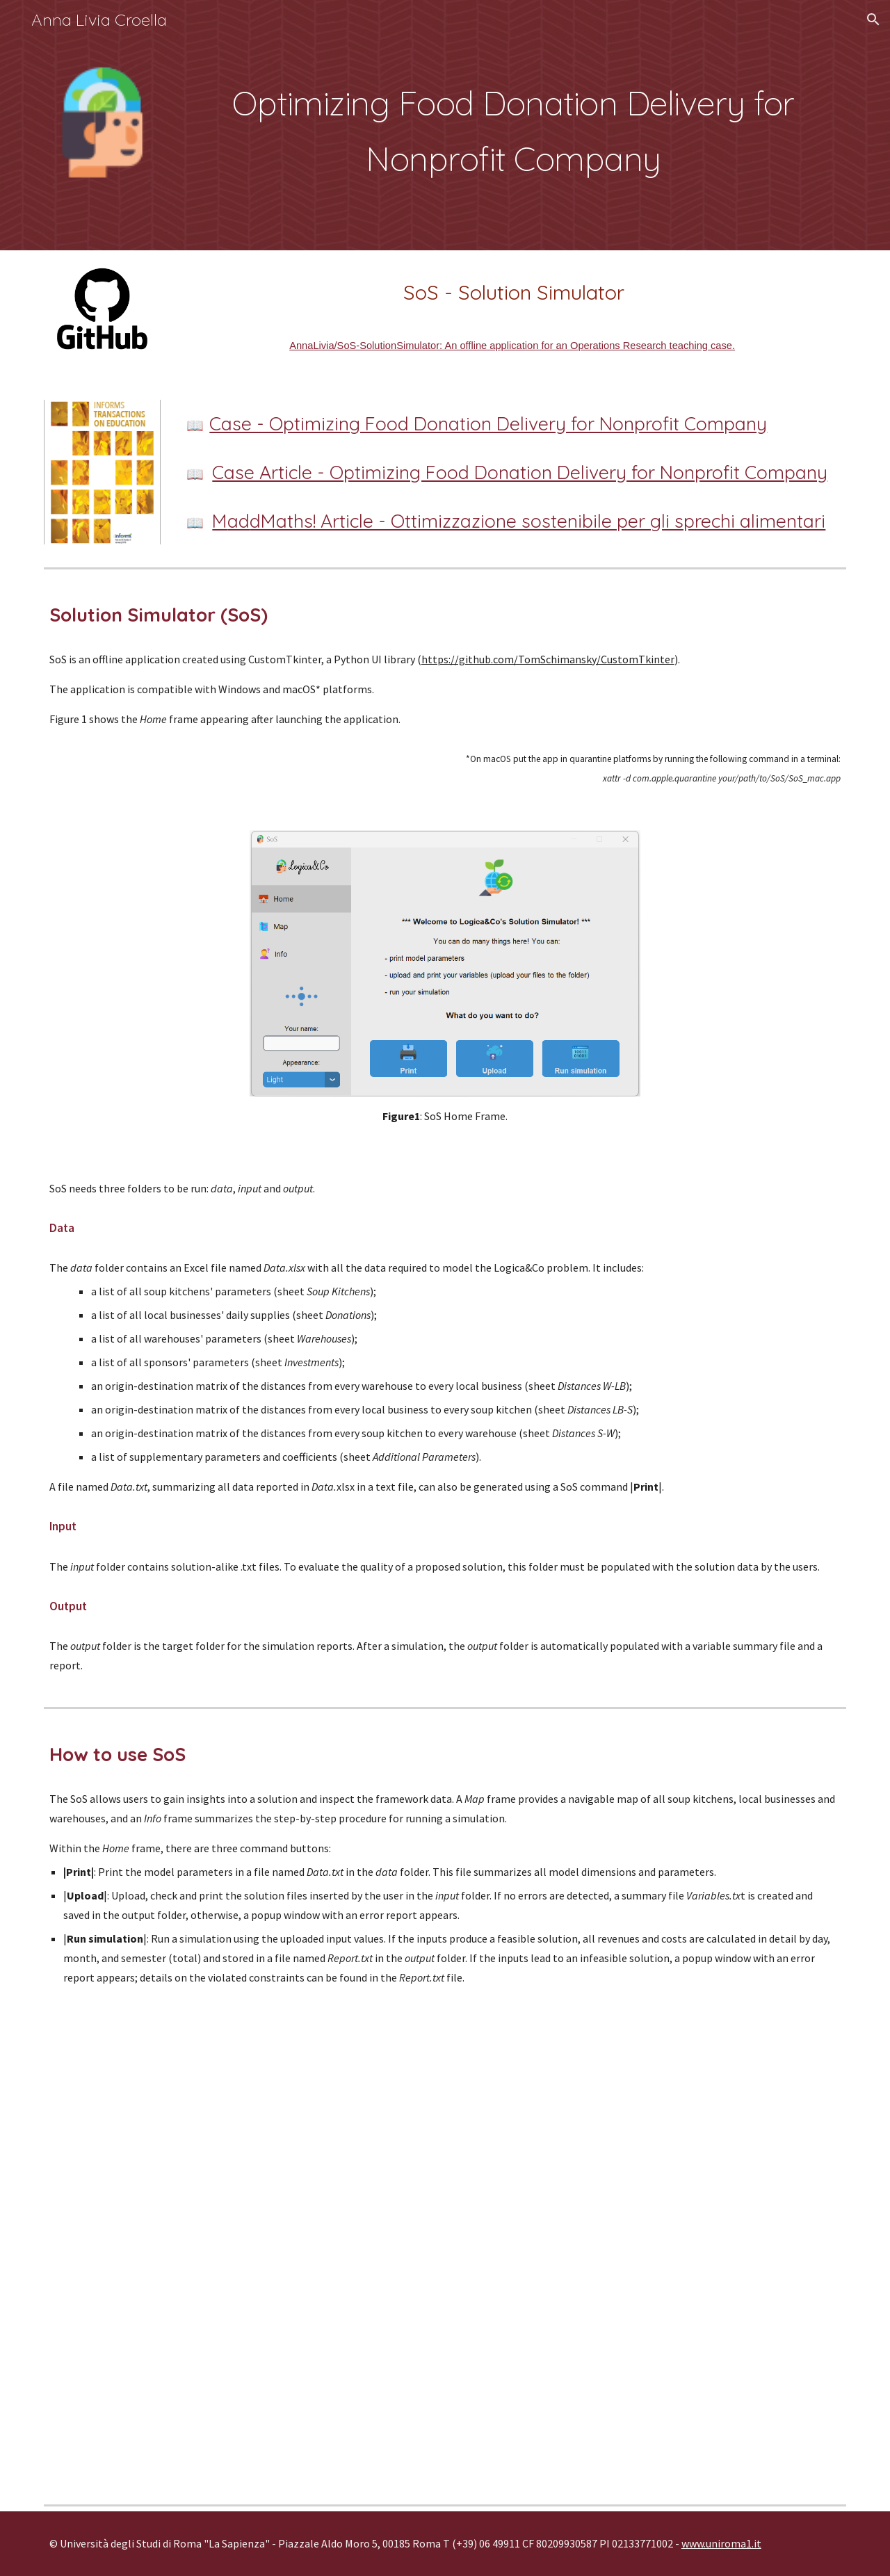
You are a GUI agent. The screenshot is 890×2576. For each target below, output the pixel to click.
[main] (513, 125)
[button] (873, 19)
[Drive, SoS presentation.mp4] (445, 2246)
